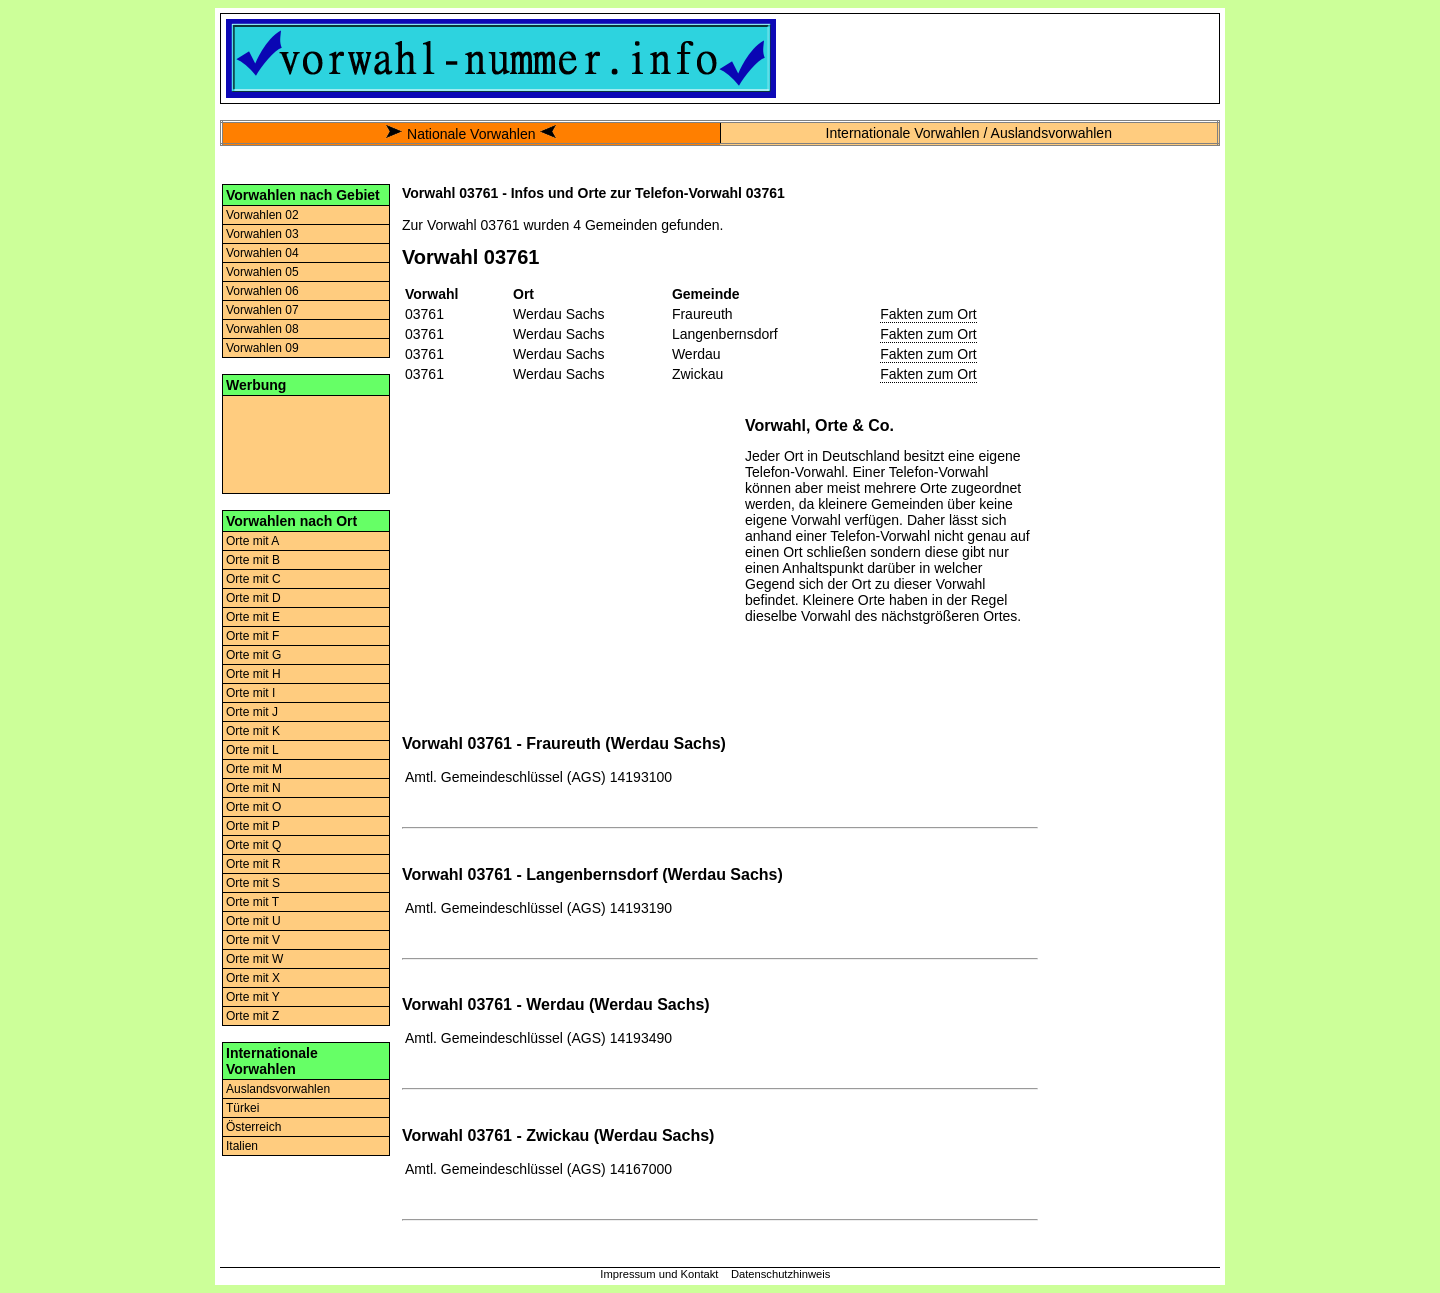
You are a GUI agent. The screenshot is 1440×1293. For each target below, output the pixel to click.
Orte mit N (253, 788)
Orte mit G (253, 655)
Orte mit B (253, 560)
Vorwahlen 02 (262, 215)
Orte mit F (252, 636)
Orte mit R (253, 864)
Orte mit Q (253, 845)
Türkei (242, 1108)
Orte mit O (253, 807)
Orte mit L (252, 750)
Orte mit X (253, 978)
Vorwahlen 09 (262, 348)
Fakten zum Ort (928, 314)
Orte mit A (252, 541)
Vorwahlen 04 (262, 253)
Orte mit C (253, 579)
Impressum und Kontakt (659, 1274)
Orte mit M (254, 769)
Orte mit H (253, 674)
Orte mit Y (253, 997)
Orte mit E (253, 617)
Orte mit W (254, 959)
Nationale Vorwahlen (471, 134)
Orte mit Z (252, 1016)
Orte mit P (253, 826)
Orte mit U (253, 921)
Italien (242, 1146)
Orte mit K (253, 731)
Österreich (253, 1127)
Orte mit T (252, 902)
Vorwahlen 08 (262, 329)
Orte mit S (253, 883)
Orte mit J (252, 712)
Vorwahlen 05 (262, 272)
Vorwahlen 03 (262, 234)
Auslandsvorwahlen (278, 1089)
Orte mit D (253, 598)
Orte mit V (253, 940)
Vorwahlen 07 (262, 310)
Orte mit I (250, 693)
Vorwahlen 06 (262, 291)
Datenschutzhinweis (781, 1274)
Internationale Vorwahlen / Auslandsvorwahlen (969, 133)
